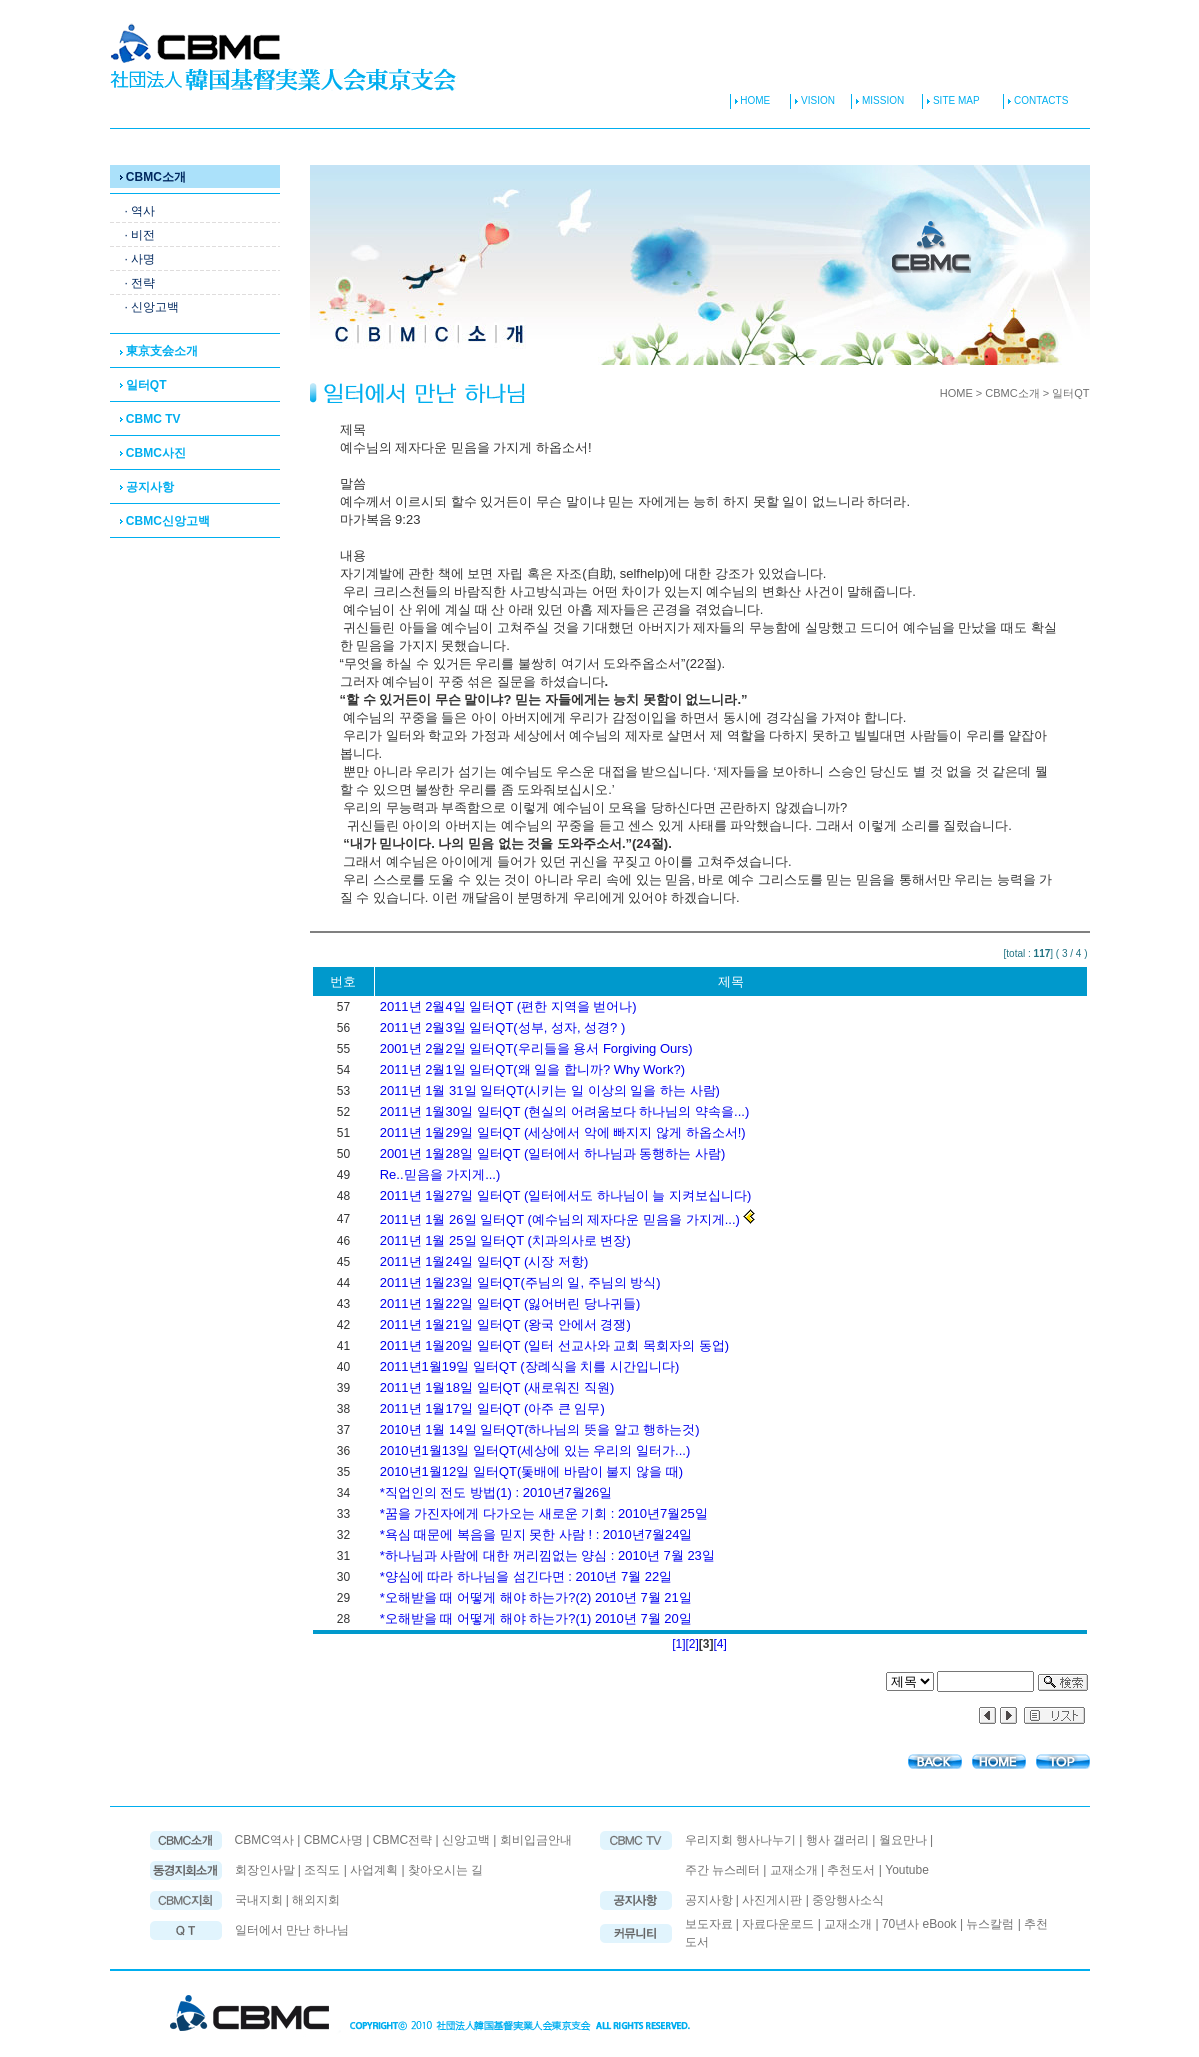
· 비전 (140, 235)
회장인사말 (265, 1870)
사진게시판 (773, 1900)
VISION (816, 100)
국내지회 (260, 1900)
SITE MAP (950, 100)
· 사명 (140, 259)
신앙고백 (466, 1840)
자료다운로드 (778, 1924)
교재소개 (794, 1870)
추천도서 (851, 1870)
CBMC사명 (333, 1840)
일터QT (143, 385)
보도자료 (709, 1924)
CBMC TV (150, 419)
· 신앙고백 (152, 307)
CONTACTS (1035, 100)
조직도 (322, 1870)
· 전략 (140, 283)
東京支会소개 (159, 351)
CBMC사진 (153, 453)
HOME (750, 100)
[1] (678, 1644)
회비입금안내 (536, 1840)
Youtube (907, 1870)
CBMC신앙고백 (165, 521)
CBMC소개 (153, 177)
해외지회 (316, 1900)
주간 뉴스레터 (722, 1870)
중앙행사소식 (848, 1900)
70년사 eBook (919, 1924)
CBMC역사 (264, 1840)
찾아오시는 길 (445, 1870)
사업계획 (374, 1870)
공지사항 (147, 487)
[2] (691, 1644)
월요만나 (903, 1840)
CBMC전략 (402, 1840)
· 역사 (140, 211)
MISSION (881, 100)
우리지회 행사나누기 (740, 1840)
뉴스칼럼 (990, 1924)
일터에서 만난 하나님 (292, 1930)
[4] (720, 1644)
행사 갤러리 (837, 1840)
